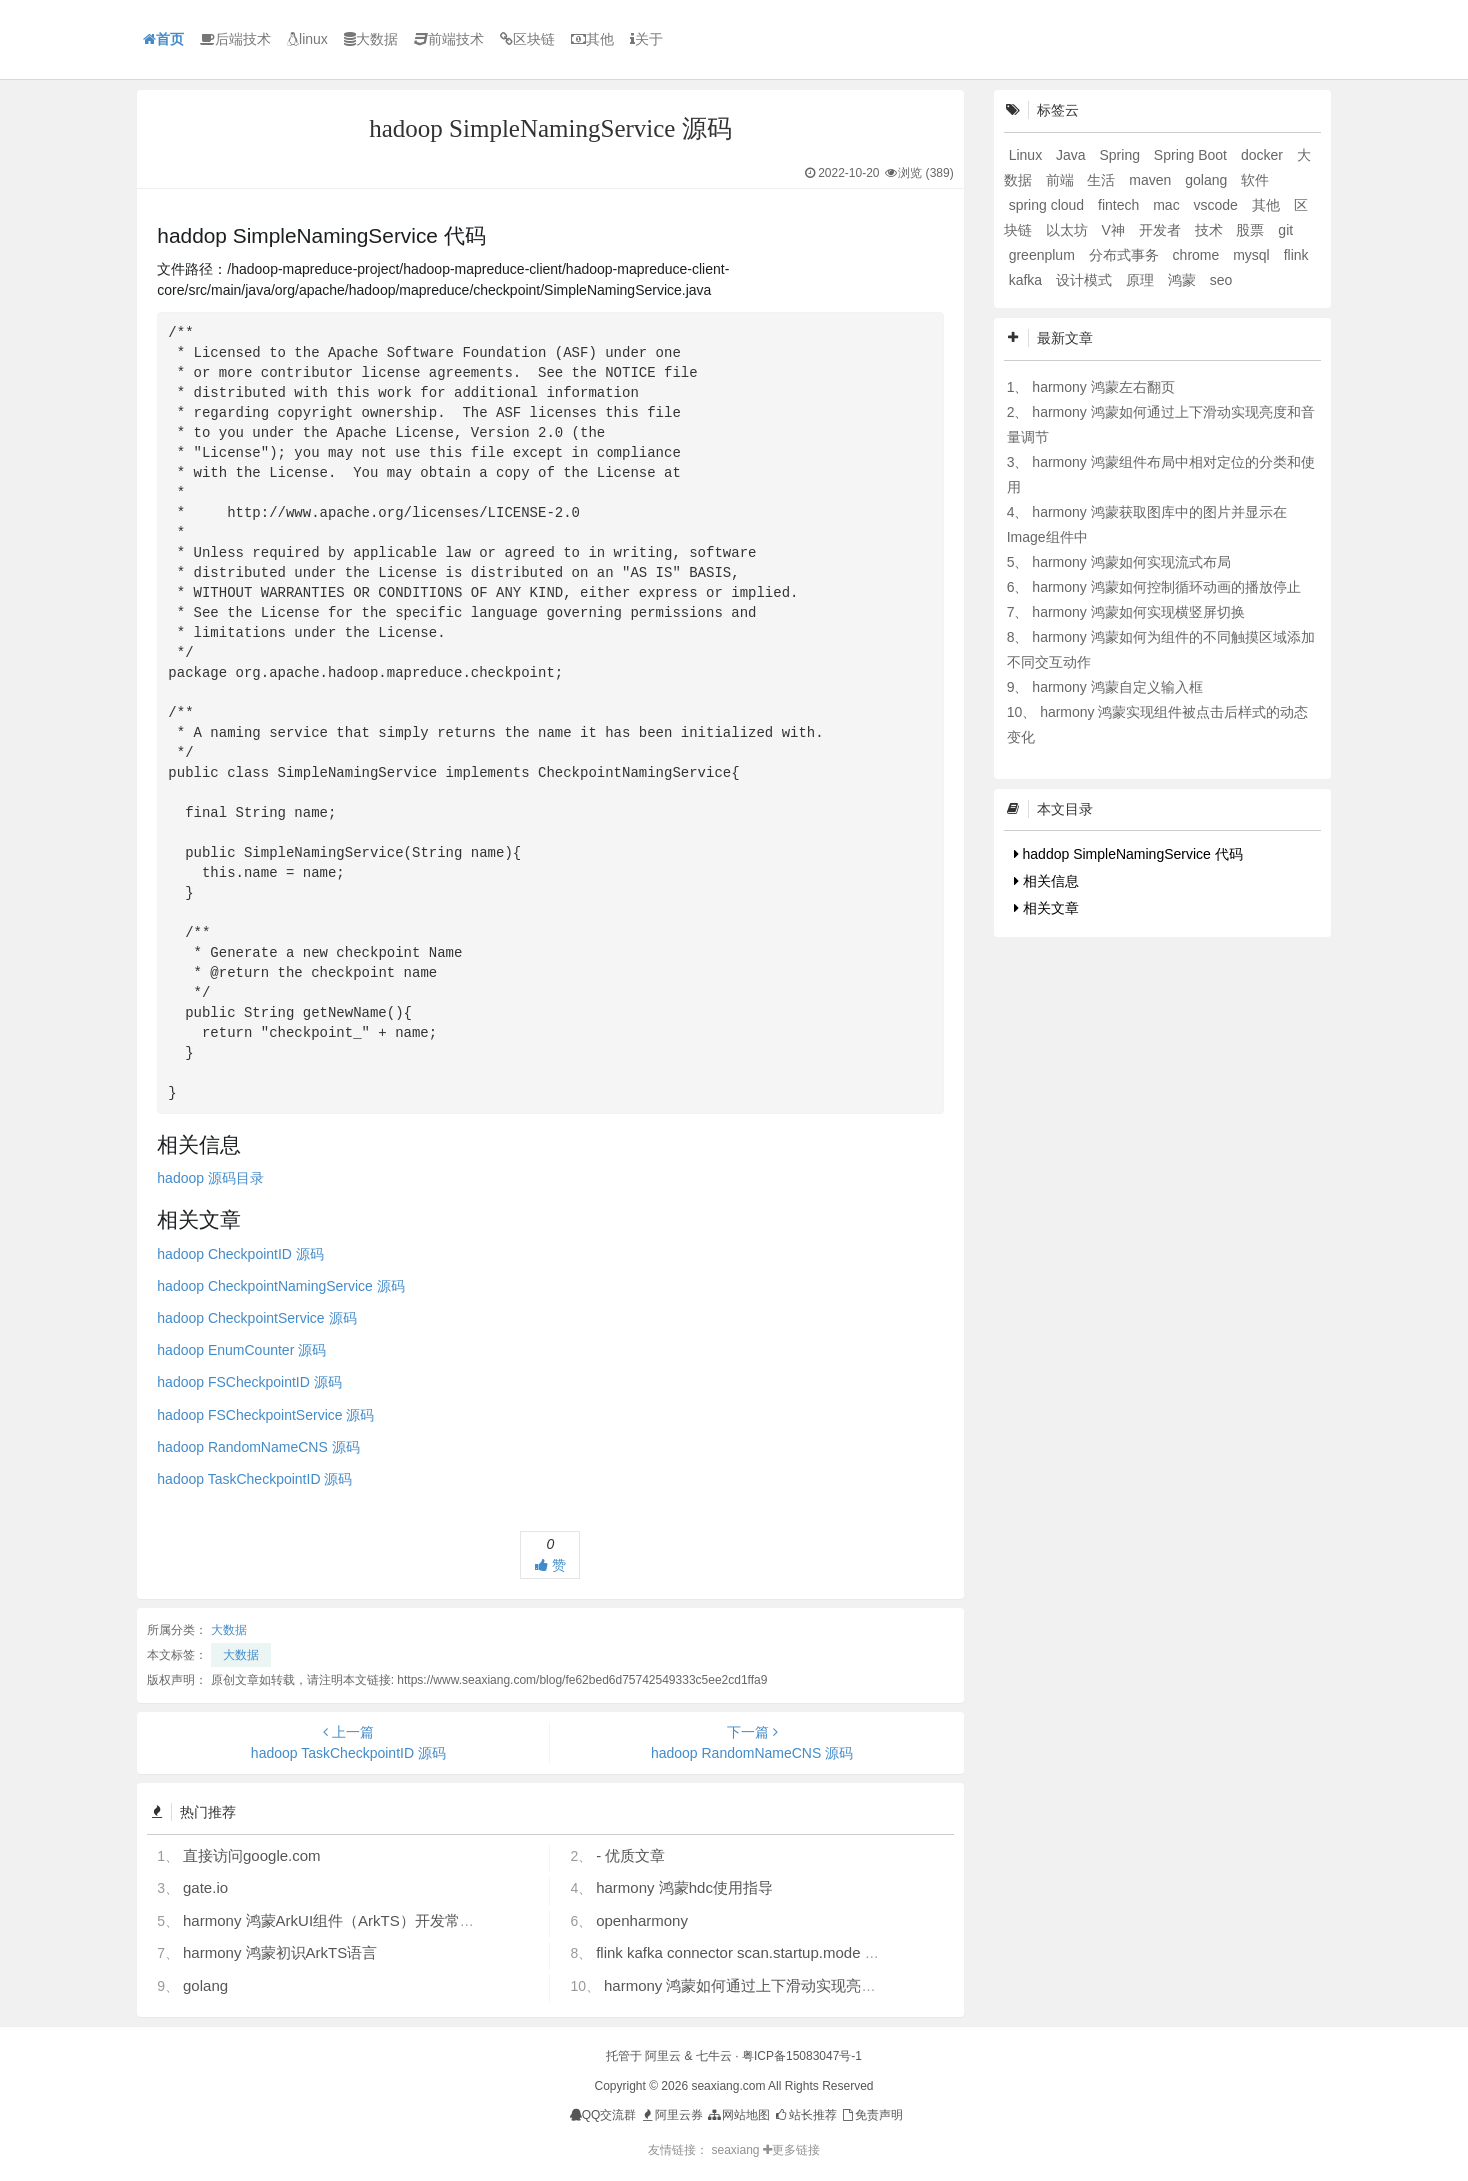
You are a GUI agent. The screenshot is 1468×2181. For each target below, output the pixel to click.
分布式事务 (1126, 255)
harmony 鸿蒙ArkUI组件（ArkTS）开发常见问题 (344, 1920)
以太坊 (1069, 230)
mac (1168, 205)
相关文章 (1046, 908)
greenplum (1044, 255)
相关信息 (1046, 881)
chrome (1198, 255)
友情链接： (678, 2150)
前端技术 (449, 39)
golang (205, 1985)
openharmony (642, 1920)
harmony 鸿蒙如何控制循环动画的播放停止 (1166, 587)
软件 (1255, 180)
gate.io (205, 1887)
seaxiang (736, 2150)
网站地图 (737, 2115)
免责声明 (871, 2115)
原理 (1142, 280)
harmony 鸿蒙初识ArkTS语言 (280, 1952)
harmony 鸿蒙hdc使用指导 (684, 1887)
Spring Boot (1192, 155)
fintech (1120, 205)
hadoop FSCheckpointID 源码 (249, 1382)
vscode (1218, 205)
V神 (1114, 230)
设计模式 (1086, 280)
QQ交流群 (603, 2115)
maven (1152, 180)
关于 (646, 39)
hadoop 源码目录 (210, 1178)
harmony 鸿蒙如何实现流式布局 (1131, 562)
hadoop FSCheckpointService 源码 (265, 1415)
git (1285, 230)
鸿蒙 (1184, 280)
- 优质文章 (630, 1855)
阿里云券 (671, 2115)
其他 (592, 39)
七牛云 (714, 2056)
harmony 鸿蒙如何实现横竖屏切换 (1138, 612)
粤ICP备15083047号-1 (802, 2056)
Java (1072, 155)
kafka (1027, 280)
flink (1296, 255)
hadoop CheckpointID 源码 (240, 1254)
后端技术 (235, 39)
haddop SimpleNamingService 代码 (1128, 854)
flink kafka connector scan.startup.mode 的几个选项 (767, 1952)
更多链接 (791, 2150)
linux (307, 39)
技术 (1211, 230)
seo (1221, 280)
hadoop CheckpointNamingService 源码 (280, 1286)
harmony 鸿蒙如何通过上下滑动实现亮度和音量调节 (778, 1985)
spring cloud (1048, 205)
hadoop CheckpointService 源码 (256, 1318)
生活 (1103, 180)
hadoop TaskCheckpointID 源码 (254, 1479)
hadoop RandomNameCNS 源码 (258, 1447)
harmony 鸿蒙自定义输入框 (1117, 687)
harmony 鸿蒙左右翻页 (1103, 387)
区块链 (527, 39)
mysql (1253, 255)
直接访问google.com (252, 1855)
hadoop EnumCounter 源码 (241, 1350)
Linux (1027, 155)
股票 (1252, 230)
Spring (1121, 155)
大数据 (371, 39)
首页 (163, 39)
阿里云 (663, 2056)
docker (1264, 155)
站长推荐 (804, 2115)
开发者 (1162, 230)
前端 (1062, 180)
